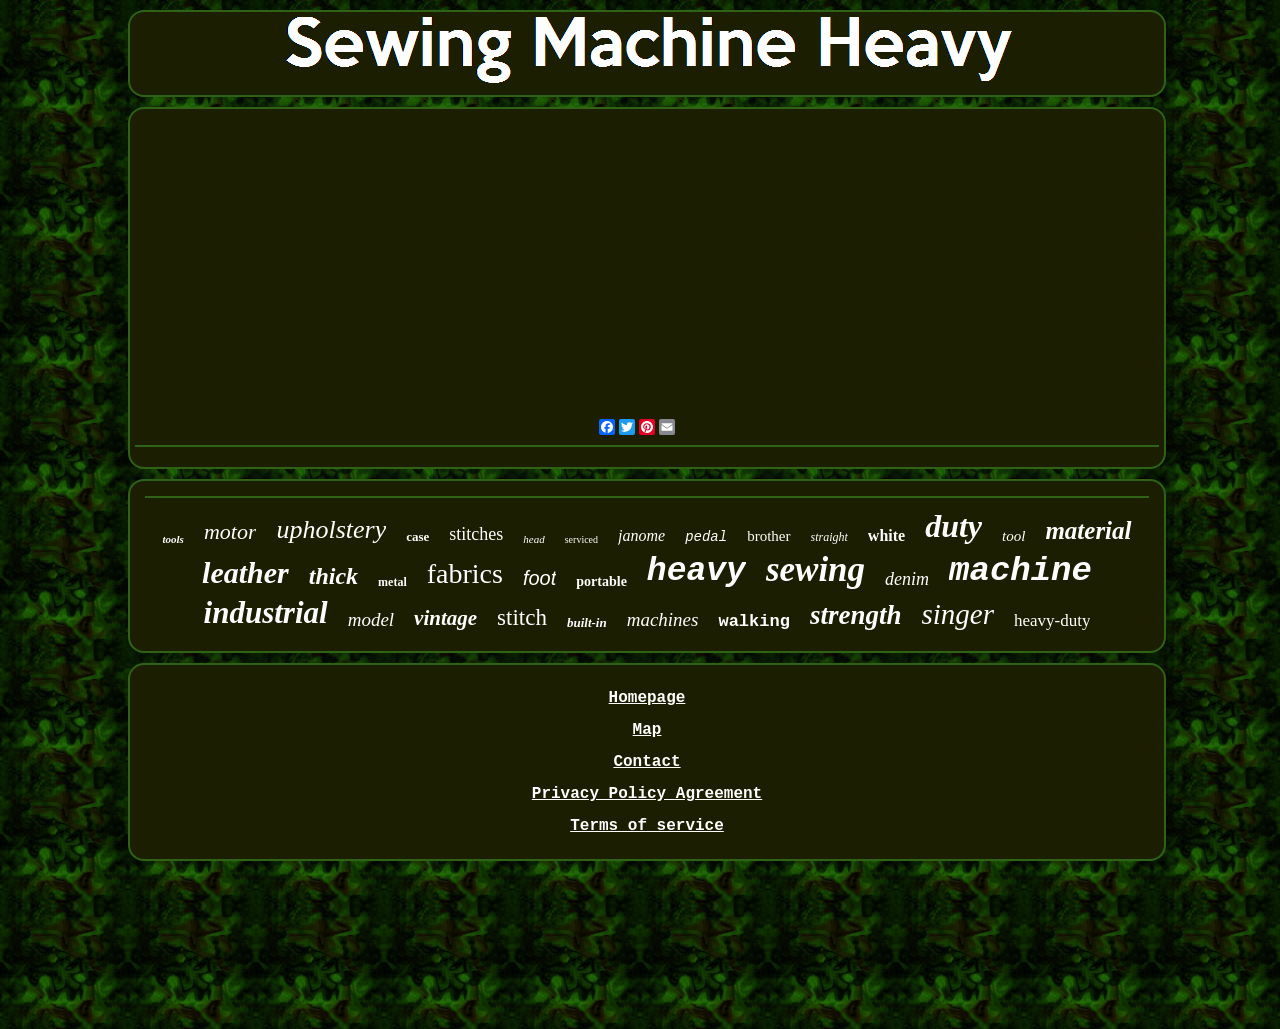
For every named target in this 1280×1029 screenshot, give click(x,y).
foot (539, 578)
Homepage (647, 698)
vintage (445, 618)
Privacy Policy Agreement (647, 794)
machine (1020, 571)
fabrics (465, 573)
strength (856, 615)
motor (230, 531)
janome (641, 535)
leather (245, 572)
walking (753, 621)
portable (601, 581)
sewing (815, 569)
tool (1013, 536)
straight (829, 537)
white (886, 535)
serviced (581, 539)
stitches (476, 534)
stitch (522, 617)
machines (663, 619)
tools (172, 539)
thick (333, 576)
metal (392, 582)
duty (953, 526)
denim (907, 579)
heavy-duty (1052, 620)
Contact (646, 762)
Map (647, 730)
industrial (266, 612)
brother (768, 536)
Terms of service (647, 826)
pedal (706, 537)
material (1088, 530)
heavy (696, 571)
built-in (587, 622)
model (371, 619)
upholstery (331, 529)
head (533, 539)
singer (957, 614)
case (417, 536)
